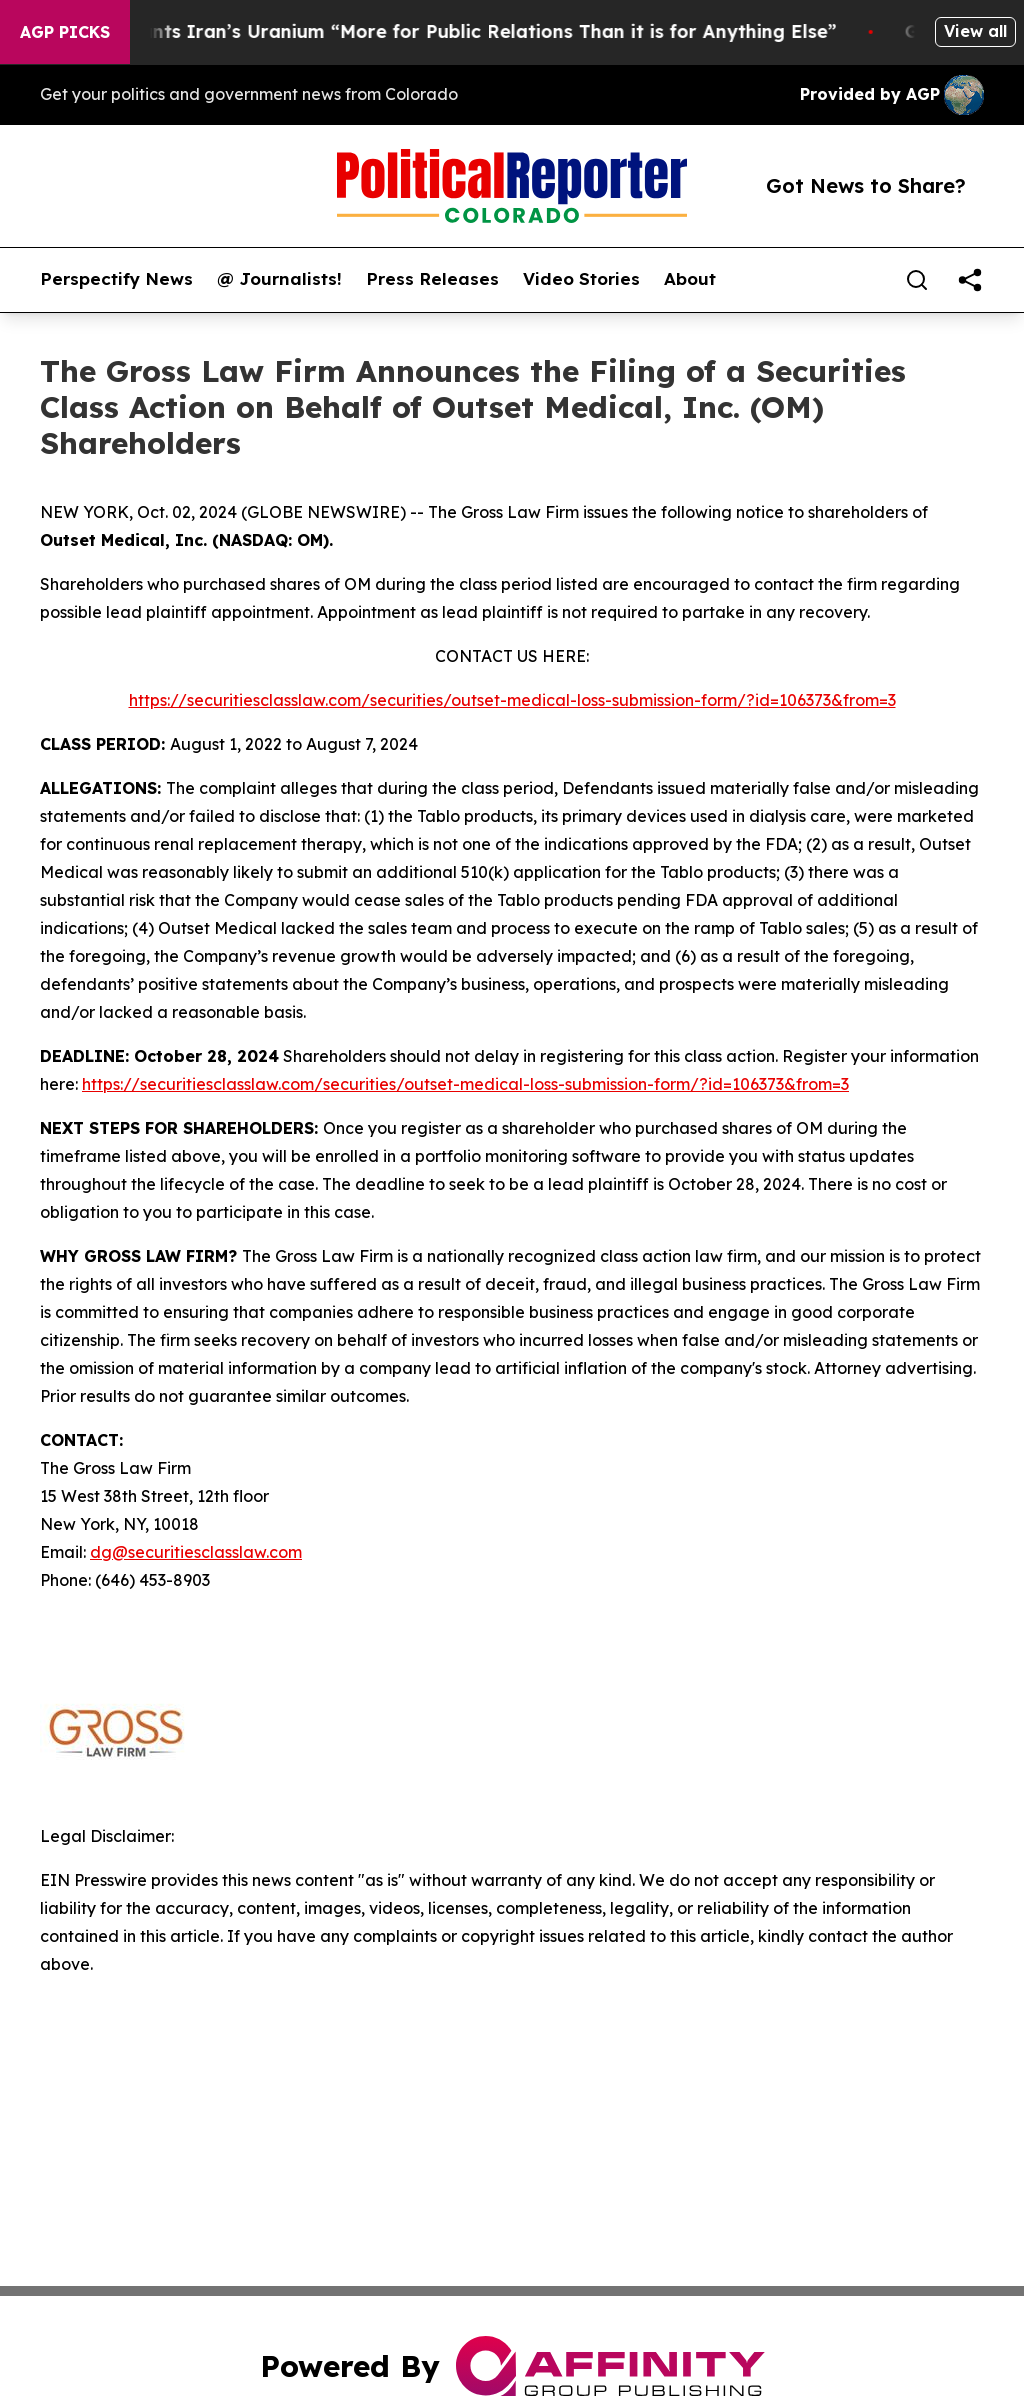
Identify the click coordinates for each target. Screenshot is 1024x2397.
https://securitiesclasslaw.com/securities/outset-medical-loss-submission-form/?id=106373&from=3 (512, 700)
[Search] (917, 280)
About (690, 279)
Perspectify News (116, 279)
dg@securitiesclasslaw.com (196, 1552)
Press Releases (432, 279)
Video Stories (581, 279)
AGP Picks (65, 32)
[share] (970, 280)
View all (975, 31)
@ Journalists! (279, 279)
